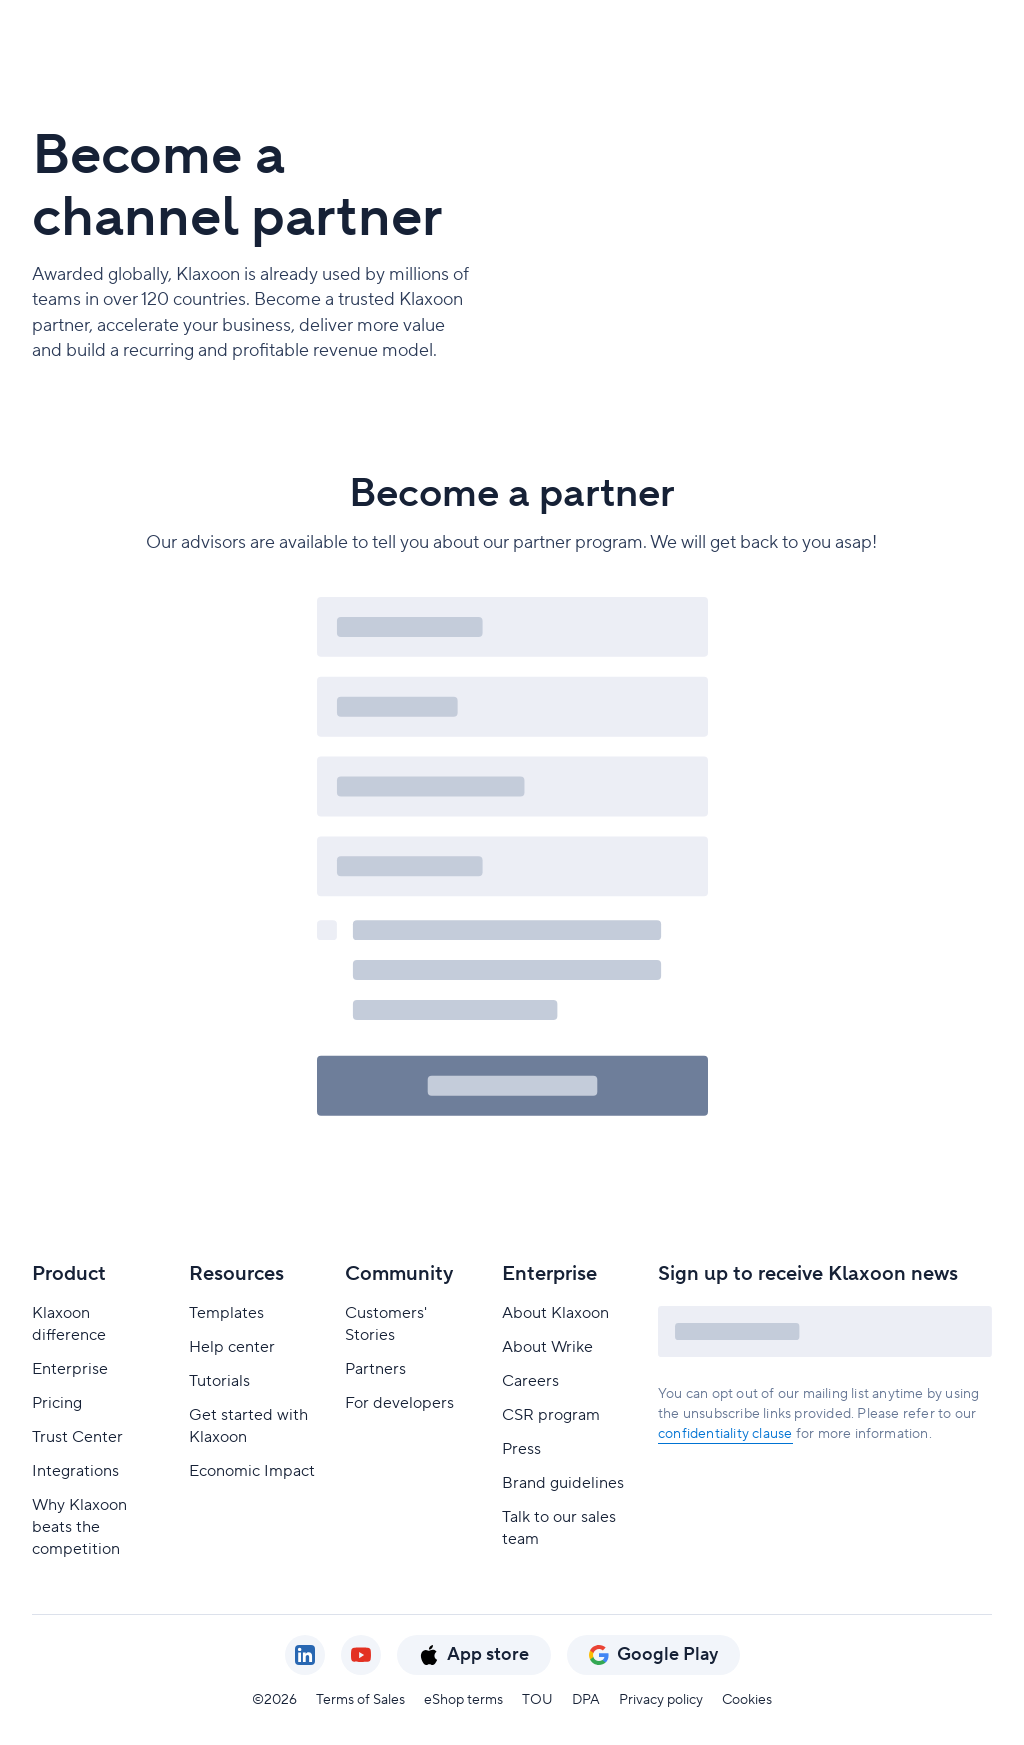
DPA (586, 1700)
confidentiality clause (725, 1434)
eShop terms (463, 1700)
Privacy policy (661, 1700)
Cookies (747, 1700)
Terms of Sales (360, 1700)
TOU (537, 1700)
